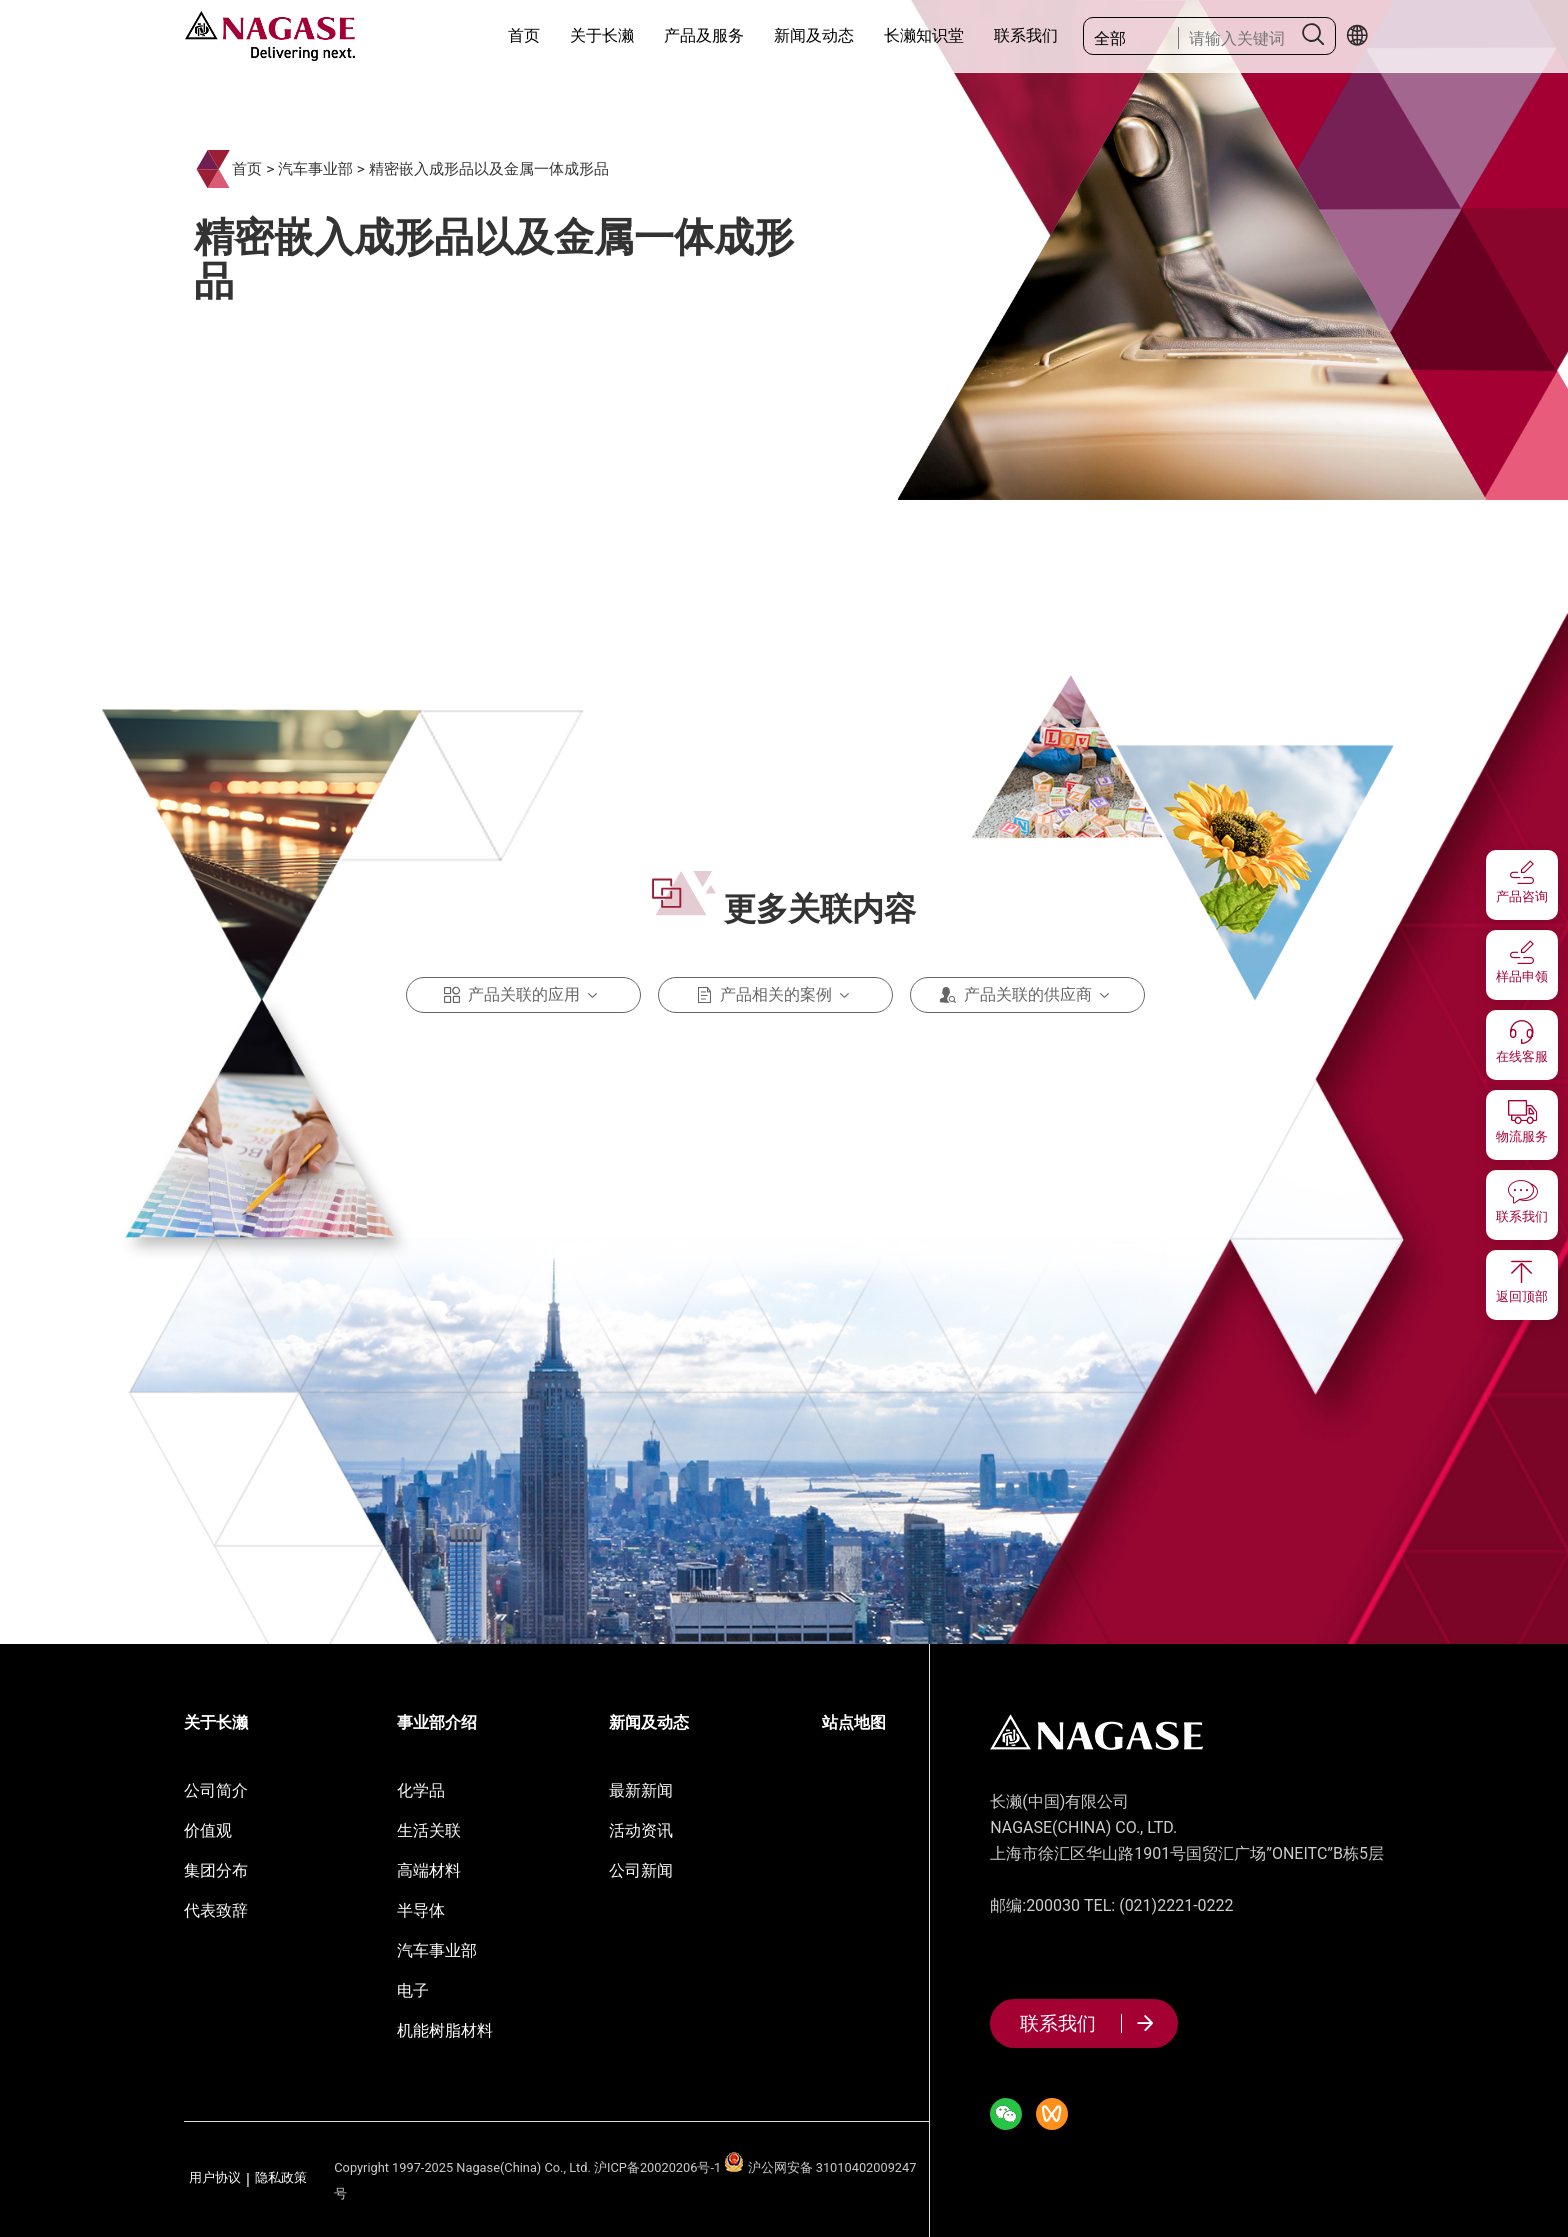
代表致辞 (216, 1910)
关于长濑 (602, 35)
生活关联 (429, 1830)
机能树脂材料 (445, 2030)
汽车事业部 (315, 169)
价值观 (208, 1830)
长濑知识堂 (924, 35)
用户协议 (215, 2178)
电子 (413, 1990)
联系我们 (1026, 35)
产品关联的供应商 (1028, 995)
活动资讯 (641, 1830)
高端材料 (429, 1870)
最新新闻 (641, 1790)
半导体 (421, 1910)
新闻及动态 (814, 35)
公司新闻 (641, 1870)
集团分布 (216, 1870)
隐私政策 (281, 2178)
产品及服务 (704, 35)
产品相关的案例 (776, 995)
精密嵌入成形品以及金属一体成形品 (489, 169)
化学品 (421, 1790)
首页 (524, 35)
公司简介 (216, 1790)
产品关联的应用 (524, 995)
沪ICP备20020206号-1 (657, 2167)
